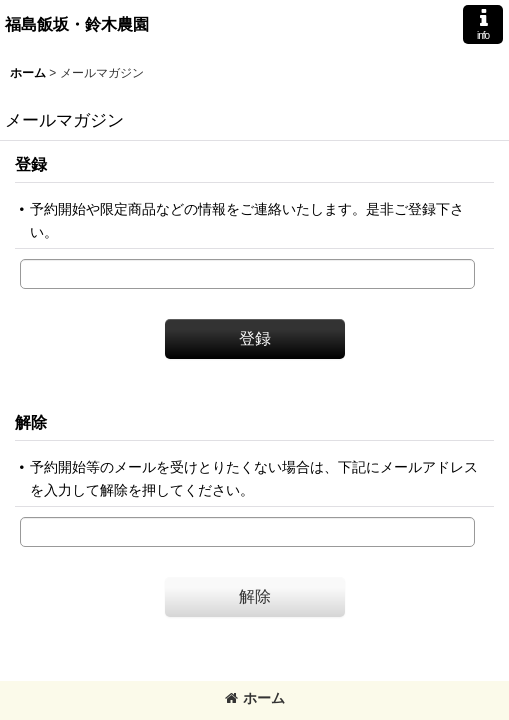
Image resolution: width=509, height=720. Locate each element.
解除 (31, 422)
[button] (483, 24)
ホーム (255, 698)
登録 (31, 164)
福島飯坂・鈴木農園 (77, 24)
